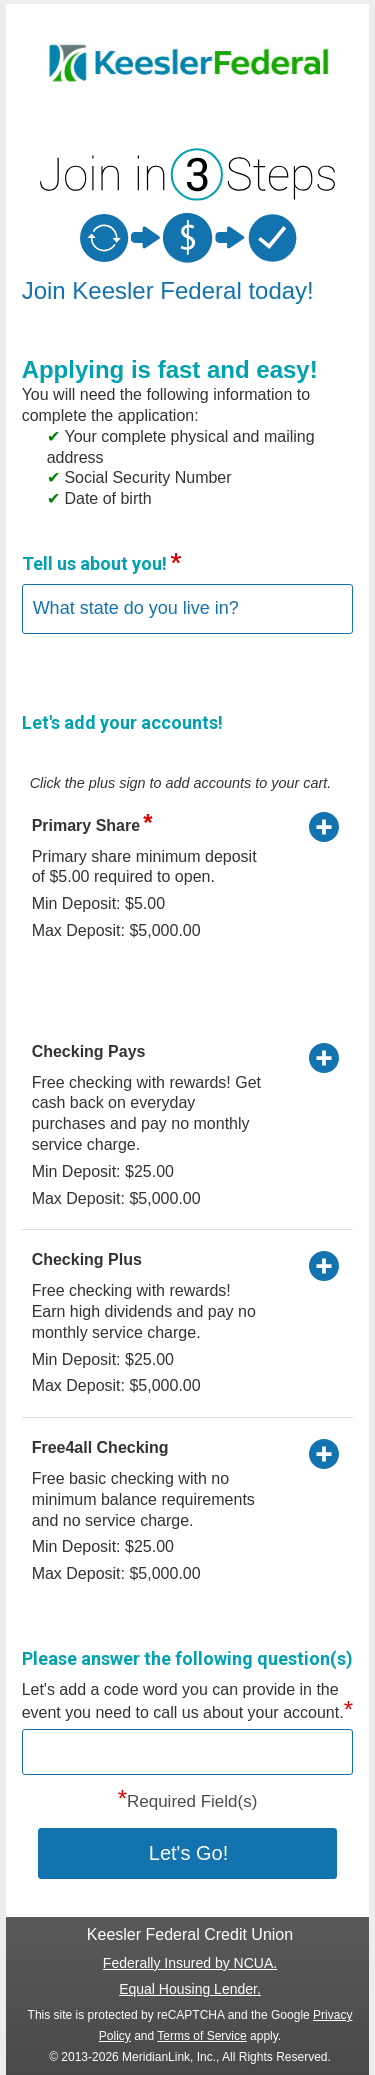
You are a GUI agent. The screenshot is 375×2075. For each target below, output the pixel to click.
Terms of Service (201, 2036)
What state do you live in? (136, 608)
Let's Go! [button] (188, 1853)
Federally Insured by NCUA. (190, 1963)
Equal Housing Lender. (190, 1989)
